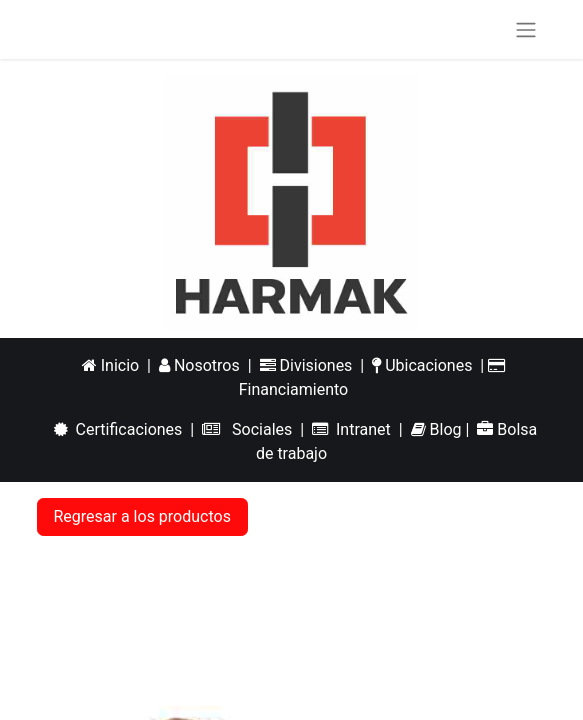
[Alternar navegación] (526, 29)
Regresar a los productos (142, 516)
